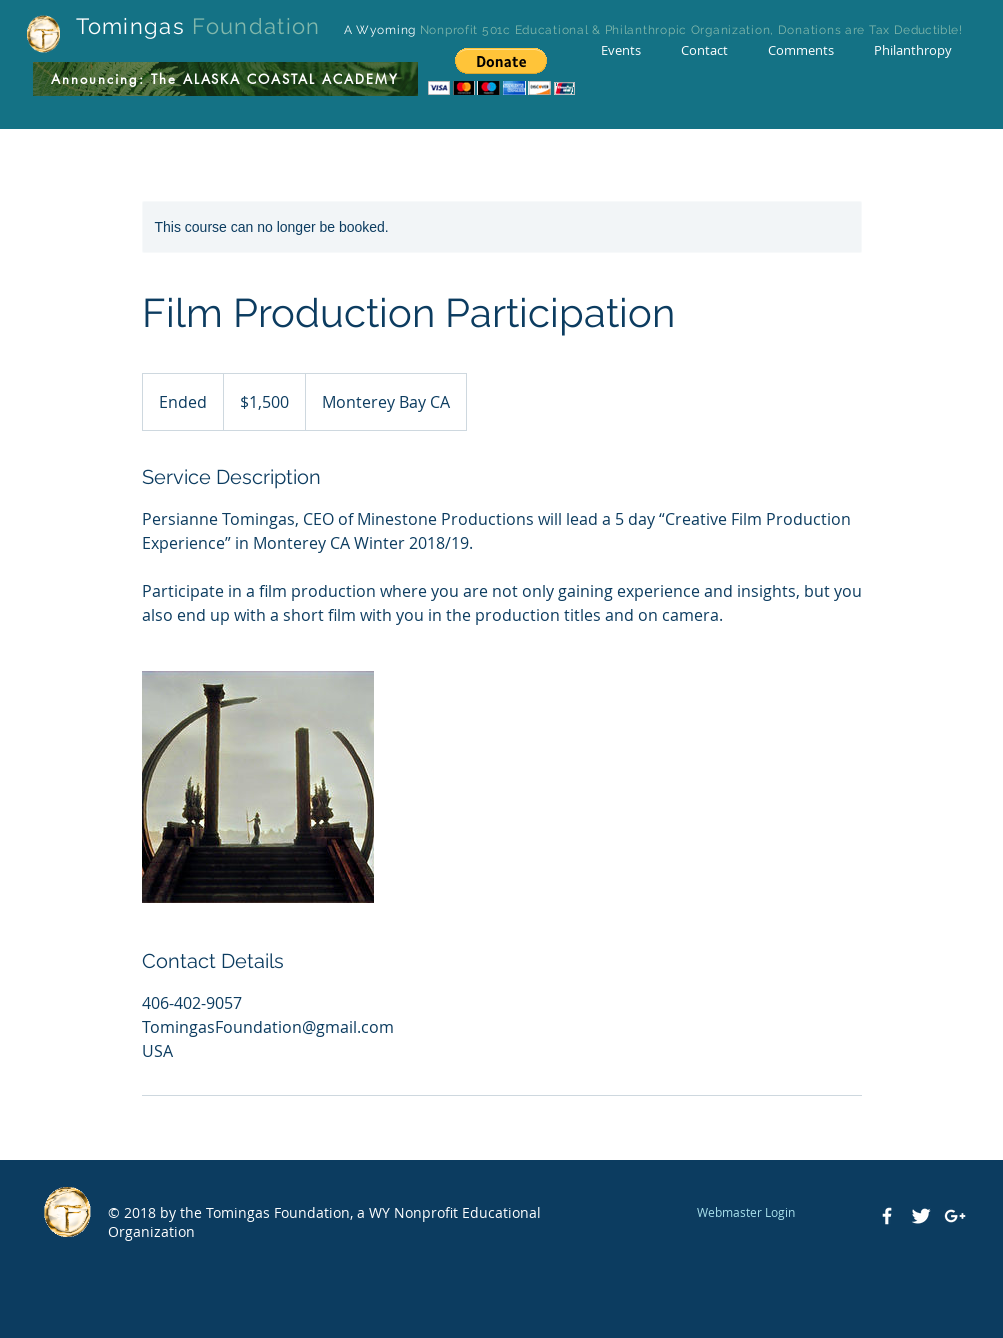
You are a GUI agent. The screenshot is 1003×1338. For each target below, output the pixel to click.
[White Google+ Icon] (955, 1216)
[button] (501, 71)
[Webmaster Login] (746, 1212)
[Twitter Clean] (921, 1216)
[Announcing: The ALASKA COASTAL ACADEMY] (225, 79)
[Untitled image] (258, 787)
